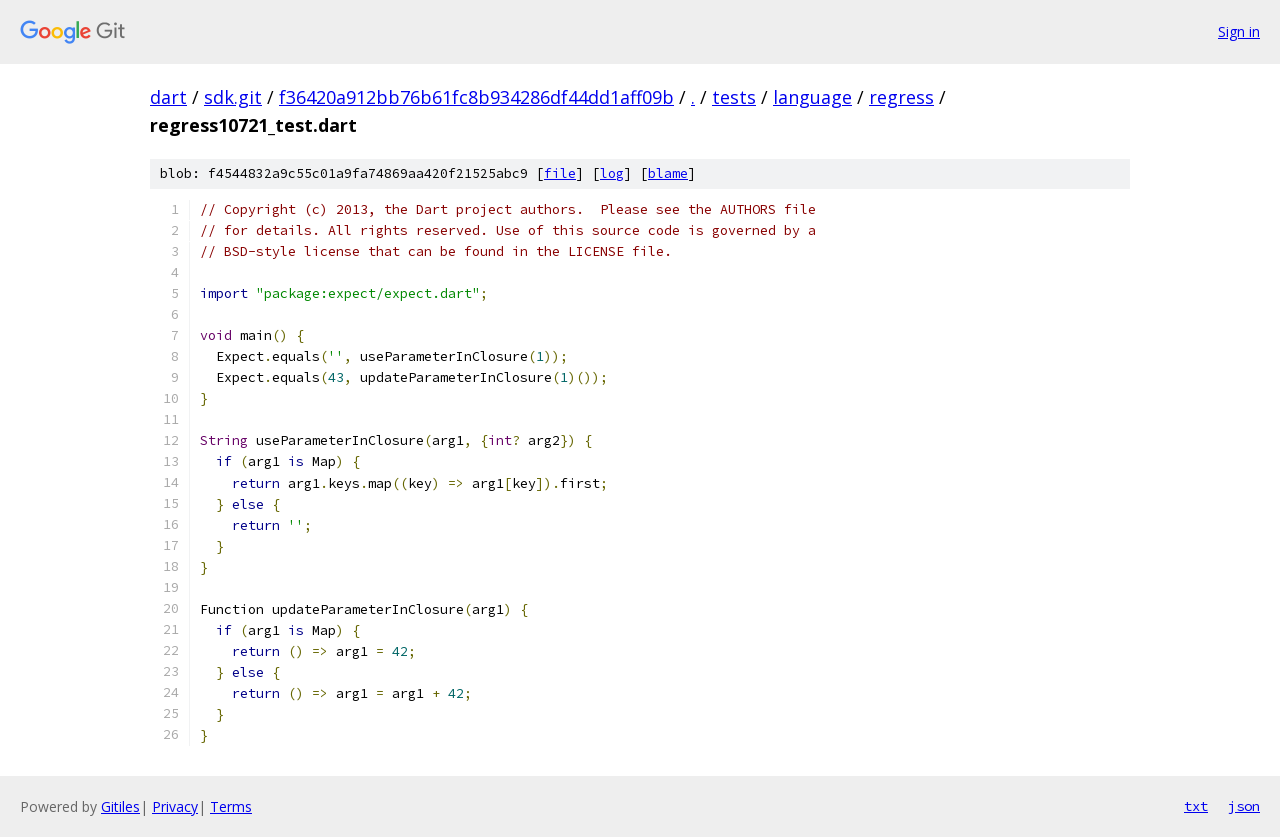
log (612, 173)
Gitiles (120, 806)
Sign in (1239, 31)
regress (901, 97)
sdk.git (233, 97)
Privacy (175, 806)
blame (668, 173)
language (812, 97)
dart (168, 97)
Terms (231, 806)
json (1244, 806)
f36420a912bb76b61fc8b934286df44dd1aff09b (476, 97)
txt (1196, 806)
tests (734, 97)
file (560, 173)
